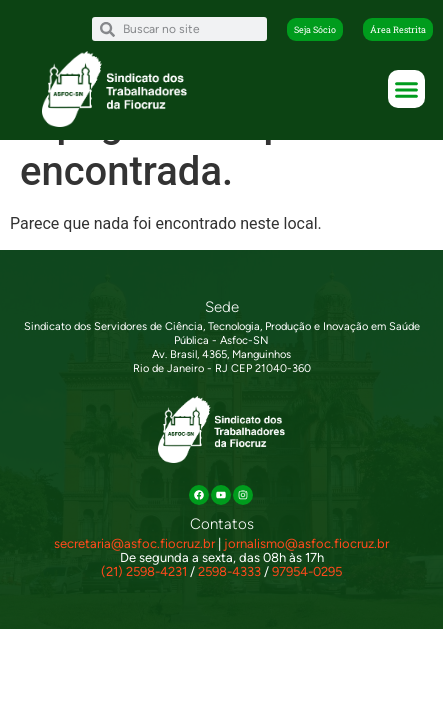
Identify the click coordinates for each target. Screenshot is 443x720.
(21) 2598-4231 (144, 590)
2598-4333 (229, 590)
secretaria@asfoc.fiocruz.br (134, 562)
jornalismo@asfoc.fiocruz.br (306, 562)
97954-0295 (307, 590)
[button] (315, 29)
